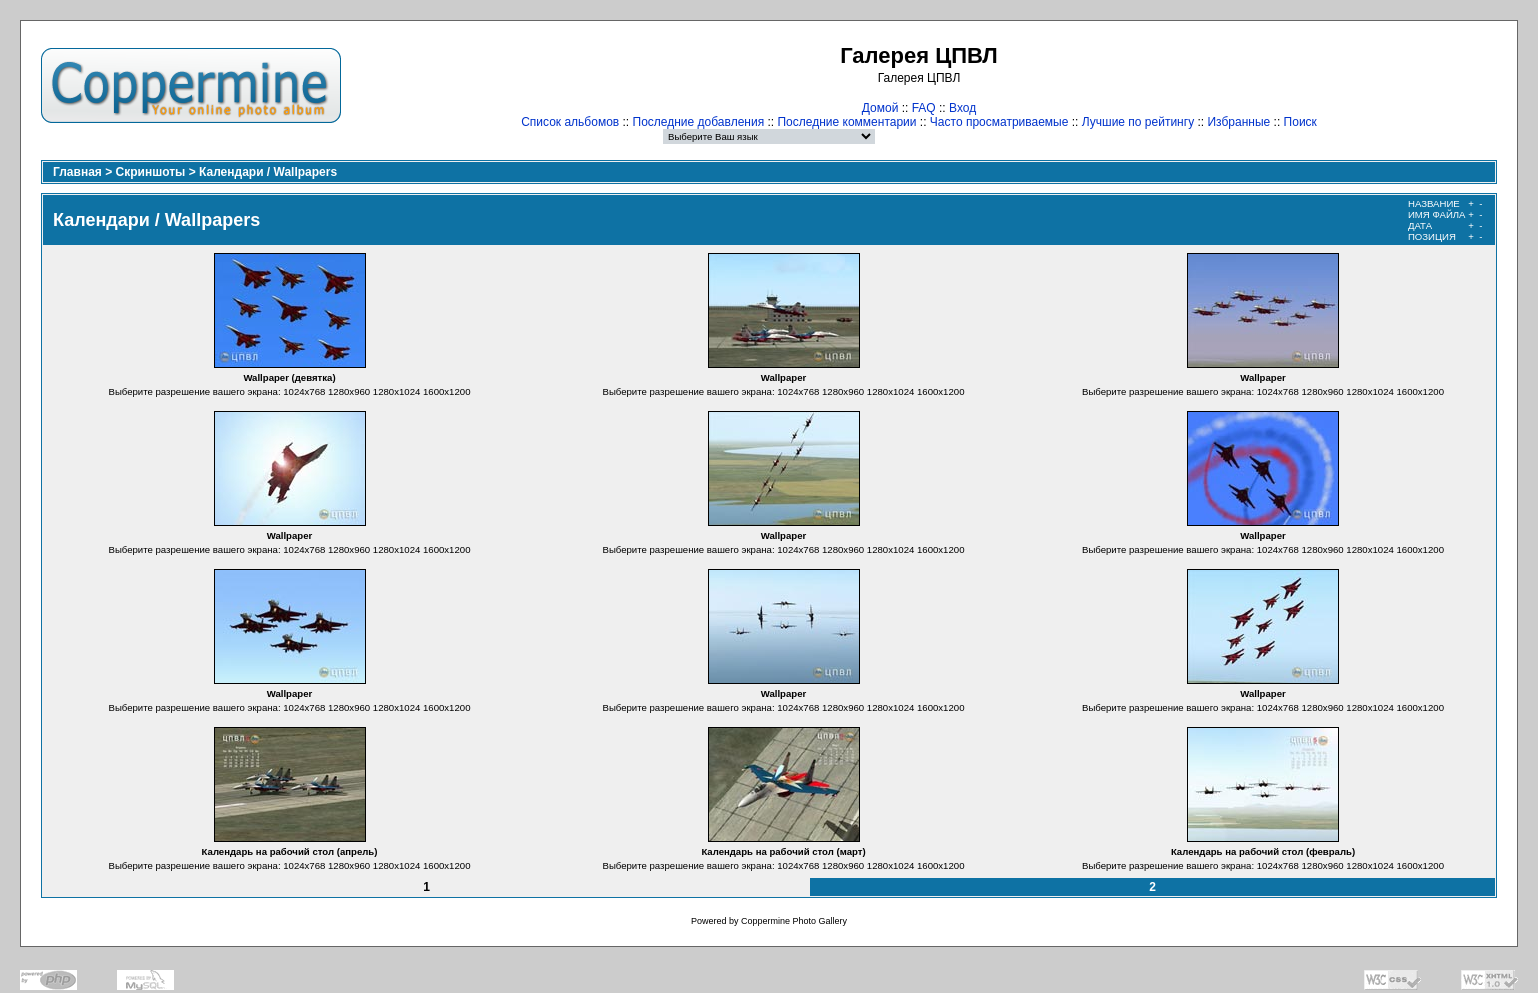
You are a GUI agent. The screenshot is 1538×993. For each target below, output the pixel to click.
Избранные (1238, 122)
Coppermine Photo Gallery (794, 921)
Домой (880, 108)
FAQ (924, 108)
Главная (77, 172)
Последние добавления (699, 122)
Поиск (1300, 122)
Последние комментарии (846, 122)
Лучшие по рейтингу (1138, 122)
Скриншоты (151, 172)
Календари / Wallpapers (268, 172)
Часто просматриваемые (999, 122)
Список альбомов (570, 122)
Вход (962, 108)
